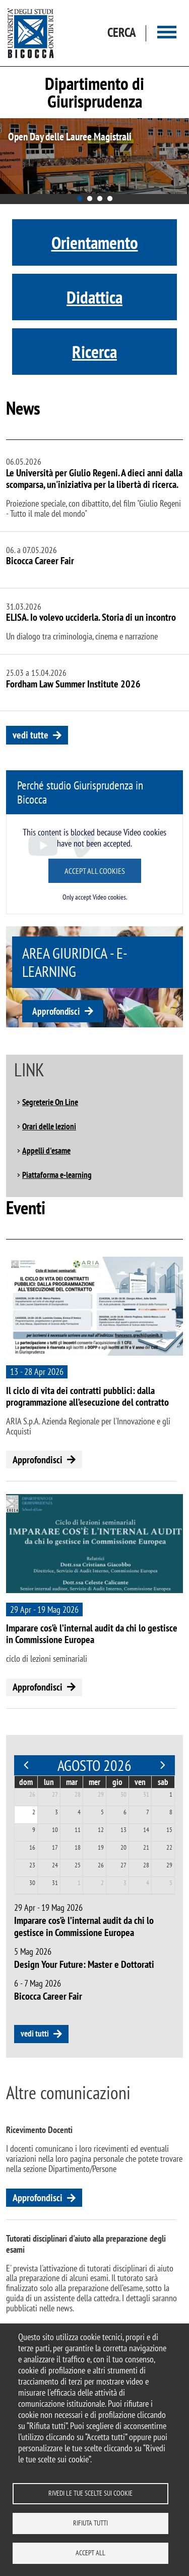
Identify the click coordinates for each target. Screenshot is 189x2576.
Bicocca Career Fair (40, 560)
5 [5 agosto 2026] (102, 1812)
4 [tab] (110, 199)
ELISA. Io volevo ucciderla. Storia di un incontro (91, 617)
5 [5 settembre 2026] (170, 1882)
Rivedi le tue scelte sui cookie (90, 2493)
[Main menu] (167, 33)
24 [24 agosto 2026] (55, 1865)
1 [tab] (80, 199)
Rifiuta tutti (90, 2523)
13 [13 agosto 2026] (123, 1829)
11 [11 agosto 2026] (78, 1829)
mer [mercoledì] (94, 1782)
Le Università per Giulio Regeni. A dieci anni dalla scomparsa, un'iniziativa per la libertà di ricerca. (94, 478)
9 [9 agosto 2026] (33, 1829)
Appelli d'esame (46, 1150)
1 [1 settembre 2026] (79, 1882)
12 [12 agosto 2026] (101, 1829)
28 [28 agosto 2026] (146, 1865)
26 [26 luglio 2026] (32, 1794)
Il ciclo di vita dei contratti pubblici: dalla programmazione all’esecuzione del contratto (87, 1396)
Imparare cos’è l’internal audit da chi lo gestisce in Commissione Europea (91, 1633)
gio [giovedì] (117, 1782)
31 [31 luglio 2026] (146, 1794)
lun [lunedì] (49, 1782)
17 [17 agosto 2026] (55, 1847)
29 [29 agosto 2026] (169, 1865)
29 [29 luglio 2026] (101, 1794)
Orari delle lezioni (49, 1126)
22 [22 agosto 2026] (169, 1847)
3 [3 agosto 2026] (56, 1812)
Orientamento (94, 242)
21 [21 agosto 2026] (146, 1847)
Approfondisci (56, 1011)
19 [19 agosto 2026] (101, 1847)
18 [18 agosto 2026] (78, 1847)
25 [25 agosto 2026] (78, 1865)
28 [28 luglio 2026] (78, 1794)
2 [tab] (90, 199)
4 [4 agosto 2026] (79, 1812)
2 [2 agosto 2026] (33, 1812)
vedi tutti (35, 2033)
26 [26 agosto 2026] (101, 1865)
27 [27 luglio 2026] (55, 1794)
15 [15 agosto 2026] (169, 1829)
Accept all (90, 2552)
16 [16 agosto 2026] (32, 1847)
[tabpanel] (94, 156)
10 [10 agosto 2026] (55, 1829)
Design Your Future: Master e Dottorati (84, 1964)
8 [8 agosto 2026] (170, 1812)
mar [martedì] (72, 1782)
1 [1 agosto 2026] (170, 1794)
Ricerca (94, 351)
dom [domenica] (26, 1782)
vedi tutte (30, 734)
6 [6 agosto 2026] (125, 1812)
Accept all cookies (95, 871)
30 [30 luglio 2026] (123, 1794)
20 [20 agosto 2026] (123, 1847)
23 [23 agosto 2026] (32, 1865)
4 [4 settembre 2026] (147, 1882)
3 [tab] (100, 199)
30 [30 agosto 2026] (32, 1882)
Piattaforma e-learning (57, 1174)
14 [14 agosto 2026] (146, 1829)
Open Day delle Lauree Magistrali (70, 136)
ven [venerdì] (140, 1782)
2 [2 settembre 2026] (102, 1882)
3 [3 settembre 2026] (125, 1882)
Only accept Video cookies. (94, 897)
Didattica (94, 297)
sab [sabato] (163, 1782)
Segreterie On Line (50, 1102)
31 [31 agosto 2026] (55, 1882)
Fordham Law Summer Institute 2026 (73, 683)
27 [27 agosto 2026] (123, 1865)
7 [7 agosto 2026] (147, 1812)
